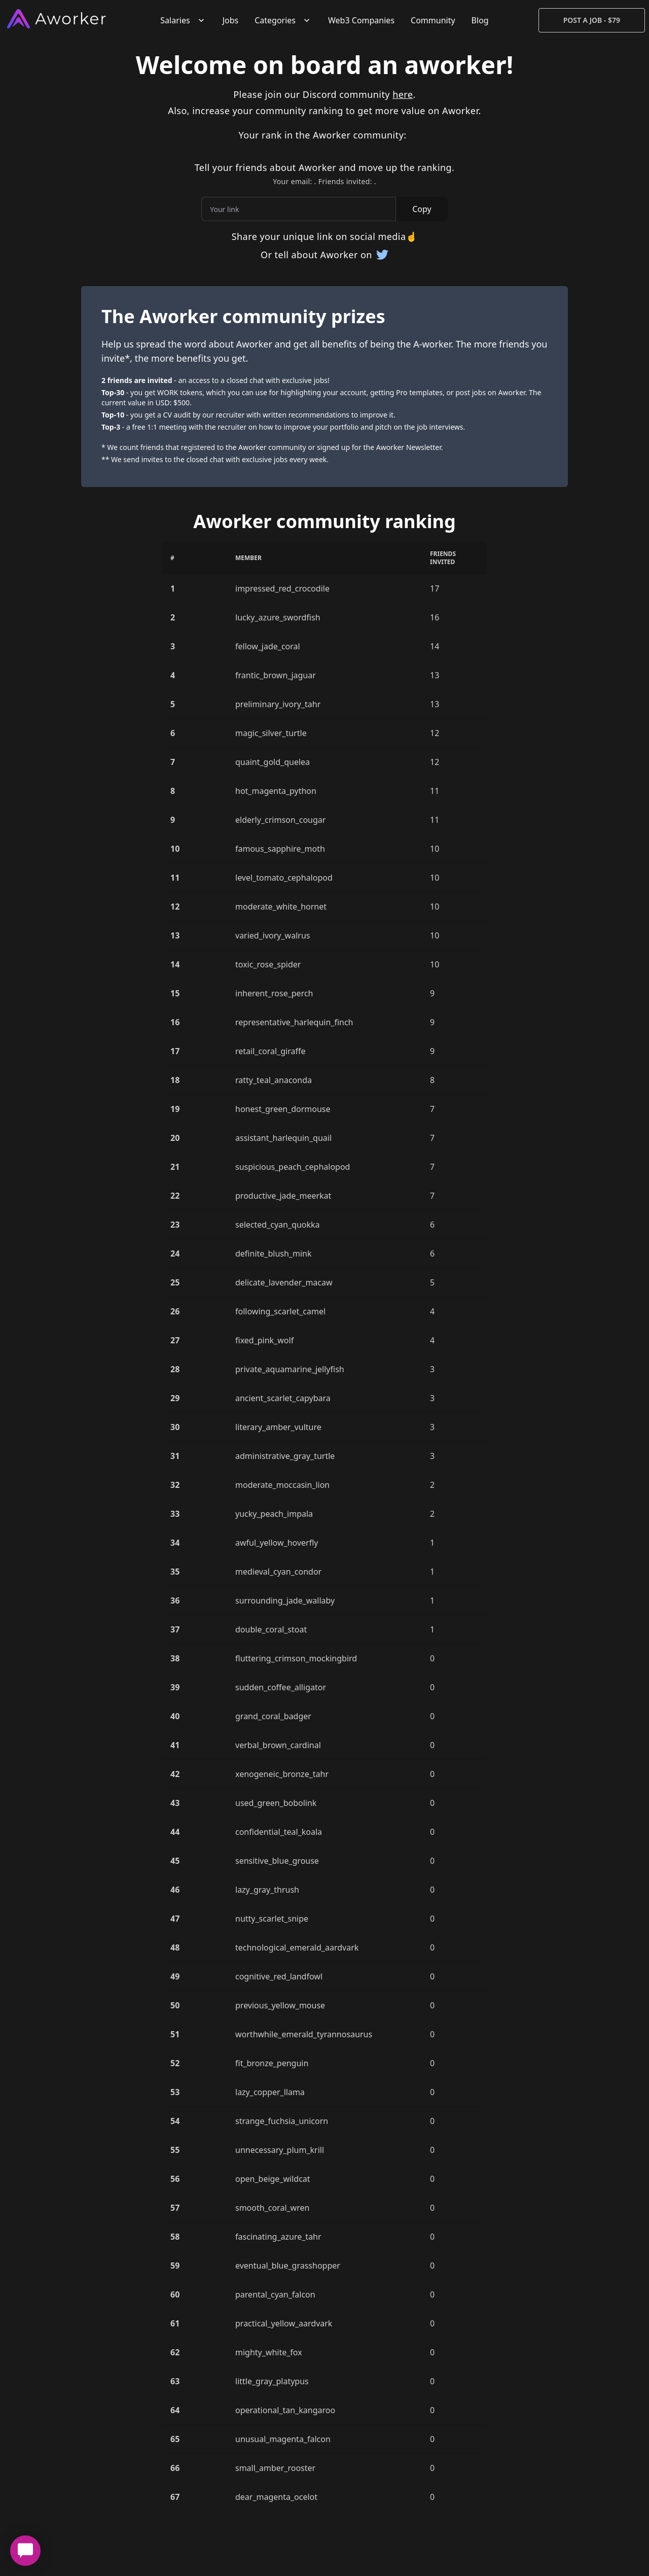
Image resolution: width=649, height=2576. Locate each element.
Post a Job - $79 (591, 20)
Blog (480, 20)
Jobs (231, 20)
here (402, 94)
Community (433, 20)
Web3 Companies (361, 20)
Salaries (183, 20)
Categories (283, 20)
